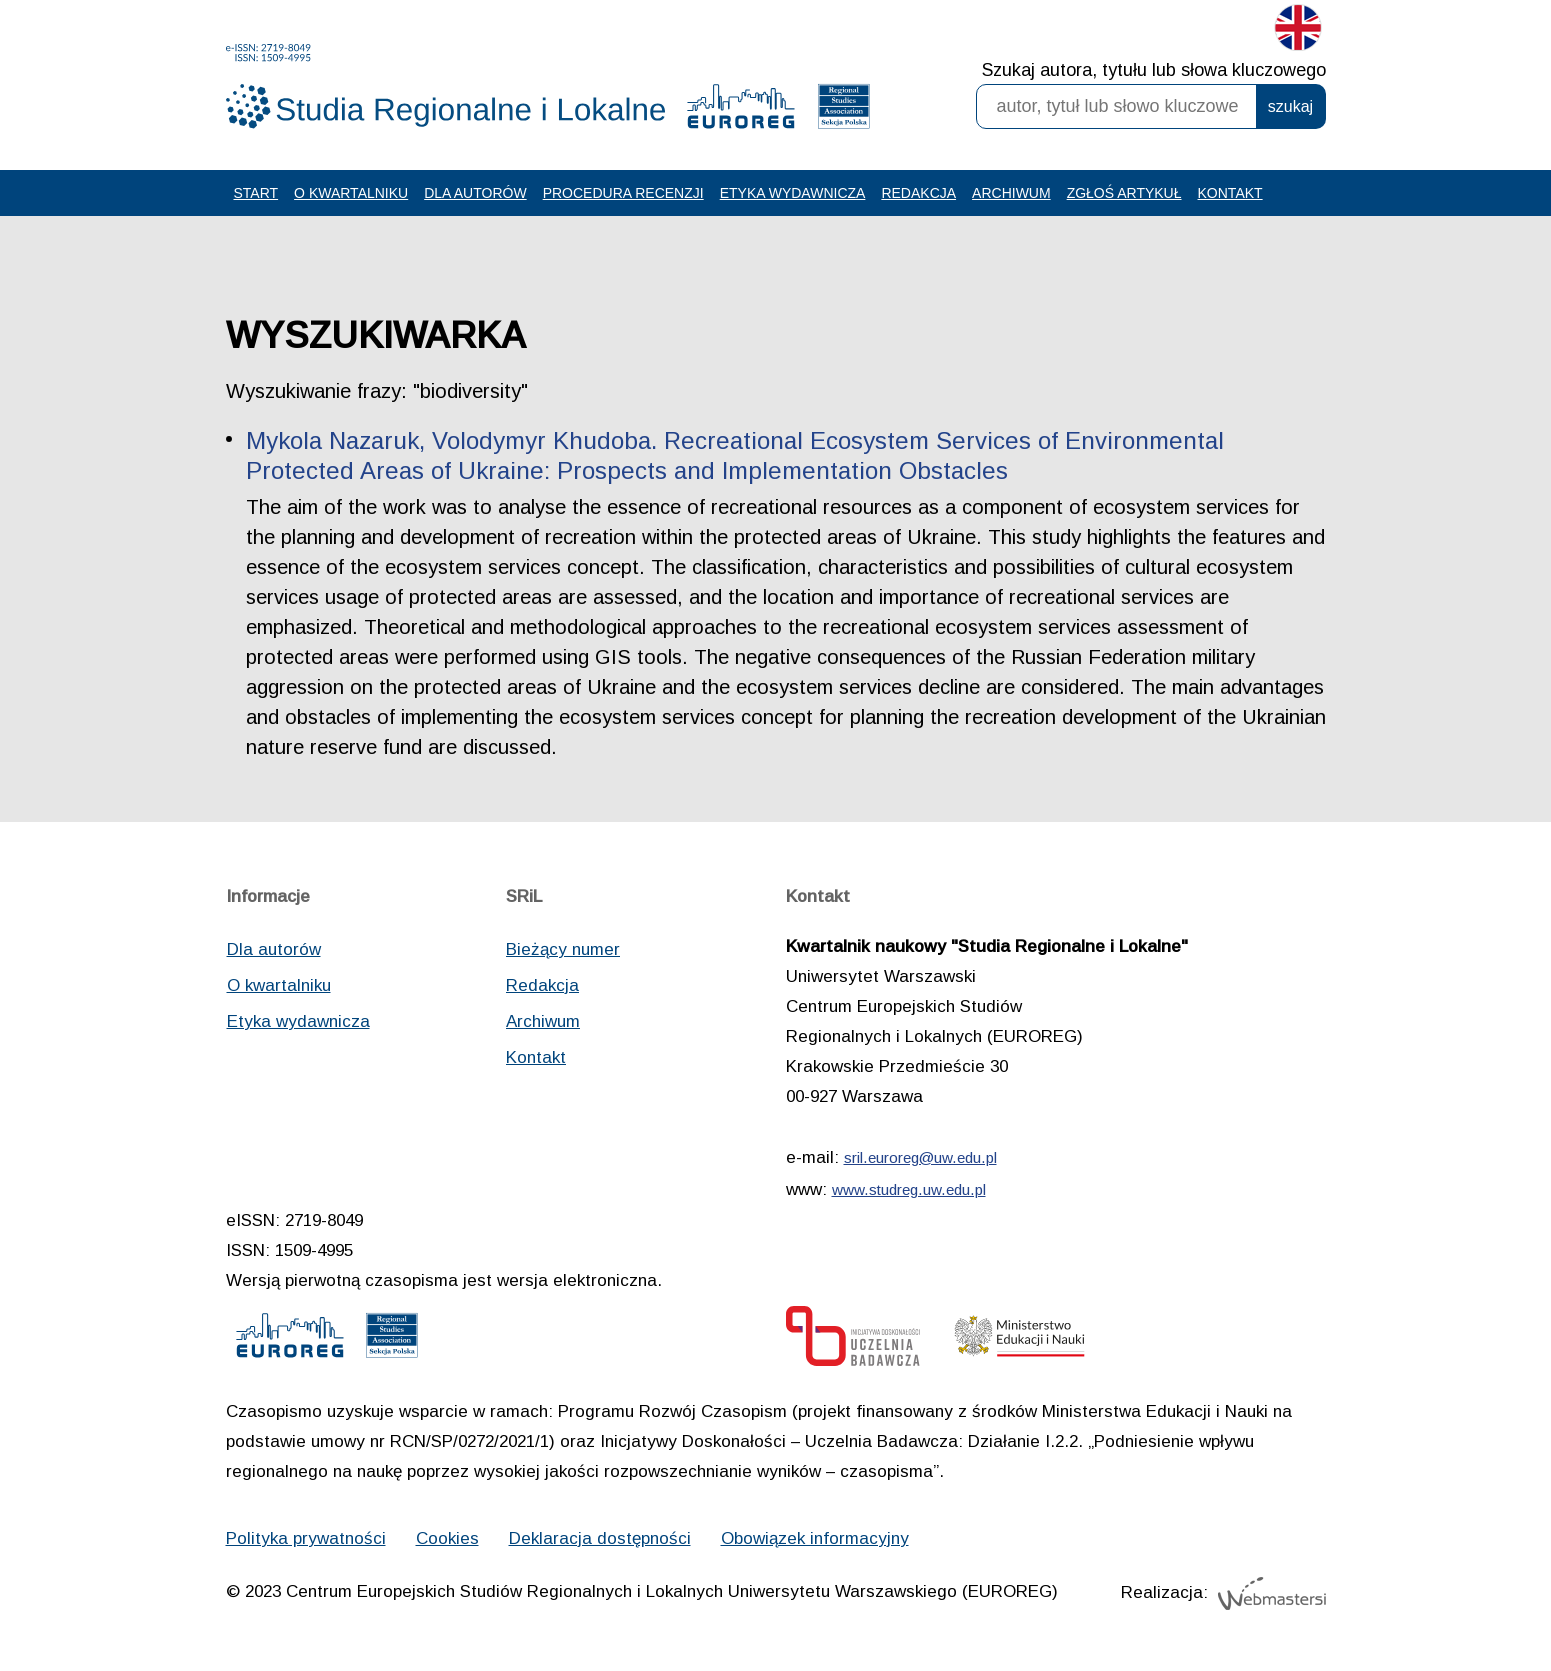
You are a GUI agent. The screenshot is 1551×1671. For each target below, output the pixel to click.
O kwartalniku (351, 193)
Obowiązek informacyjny (815, 1538)
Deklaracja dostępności (600, 1538)
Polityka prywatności (306, 1538)
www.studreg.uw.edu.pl (909, 1189)
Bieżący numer (563, 949)
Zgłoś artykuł (1124, 193)
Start (256, 193)
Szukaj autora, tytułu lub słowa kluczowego (1154, 70)
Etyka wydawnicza (793, 193)
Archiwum (1011, 193)
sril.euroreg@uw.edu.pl (920, 1157)
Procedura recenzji (623, 193)
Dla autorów (475, 193)
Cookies (447, 1538)
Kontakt (1230, 193)
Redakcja (918, 193)
